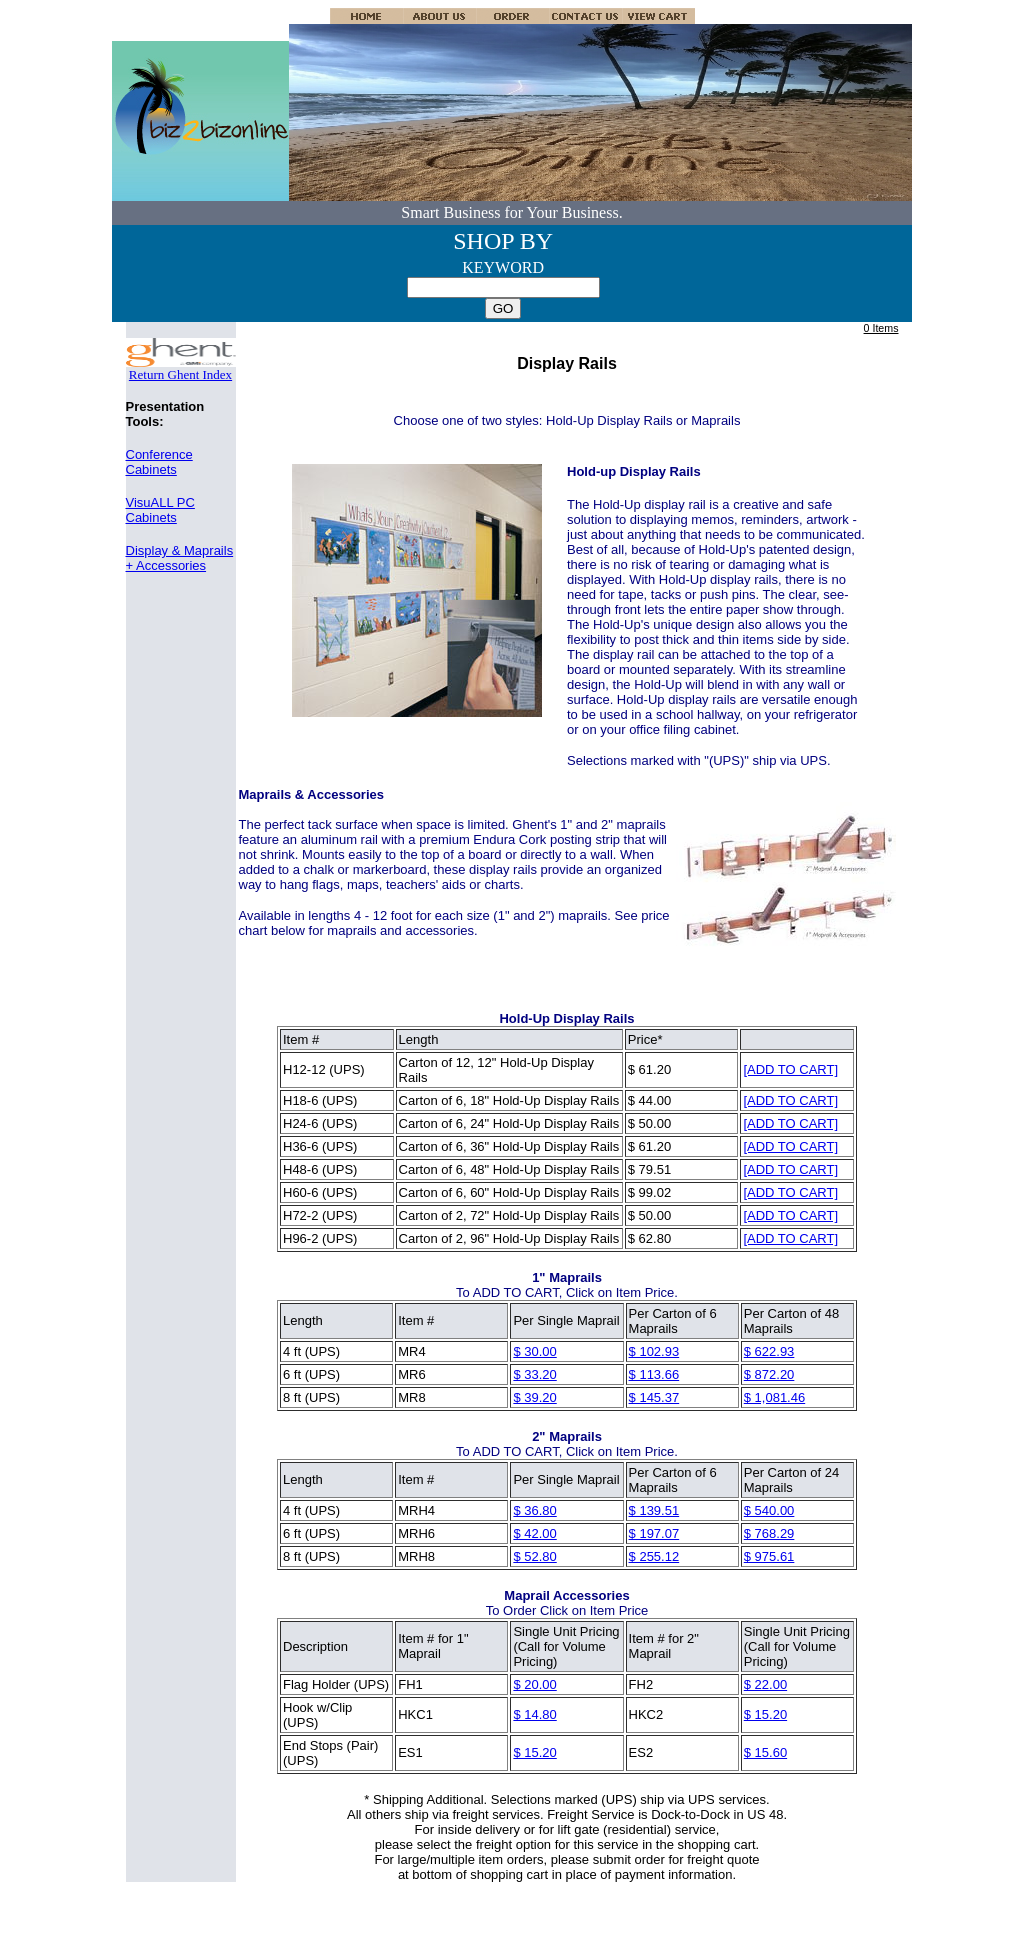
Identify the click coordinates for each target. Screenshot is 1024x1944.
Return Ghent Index (181, 368)
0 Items (881, 328)
